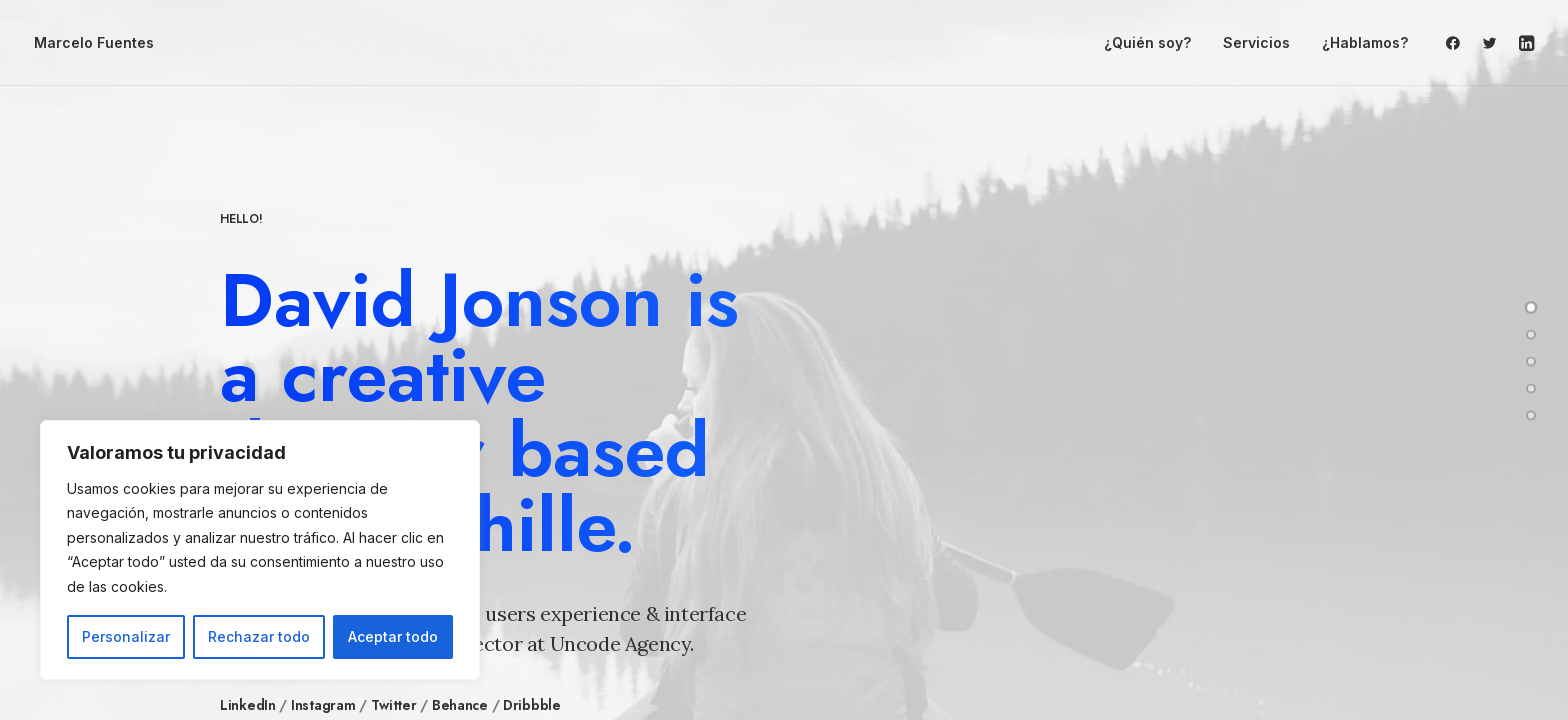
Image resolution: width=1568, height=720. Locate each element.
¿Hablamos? (1365, 42)
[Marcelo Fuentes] (94, 43)
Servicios (1256, 42)
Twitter (394, 705)
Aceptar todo (393, 636)
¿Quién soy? (1147, 42)
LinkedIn (248, 705)
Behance (460, 705)
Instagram (323, 705)
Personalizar (126, 636)
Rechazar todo (259, 636)
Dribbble (532, 705)
